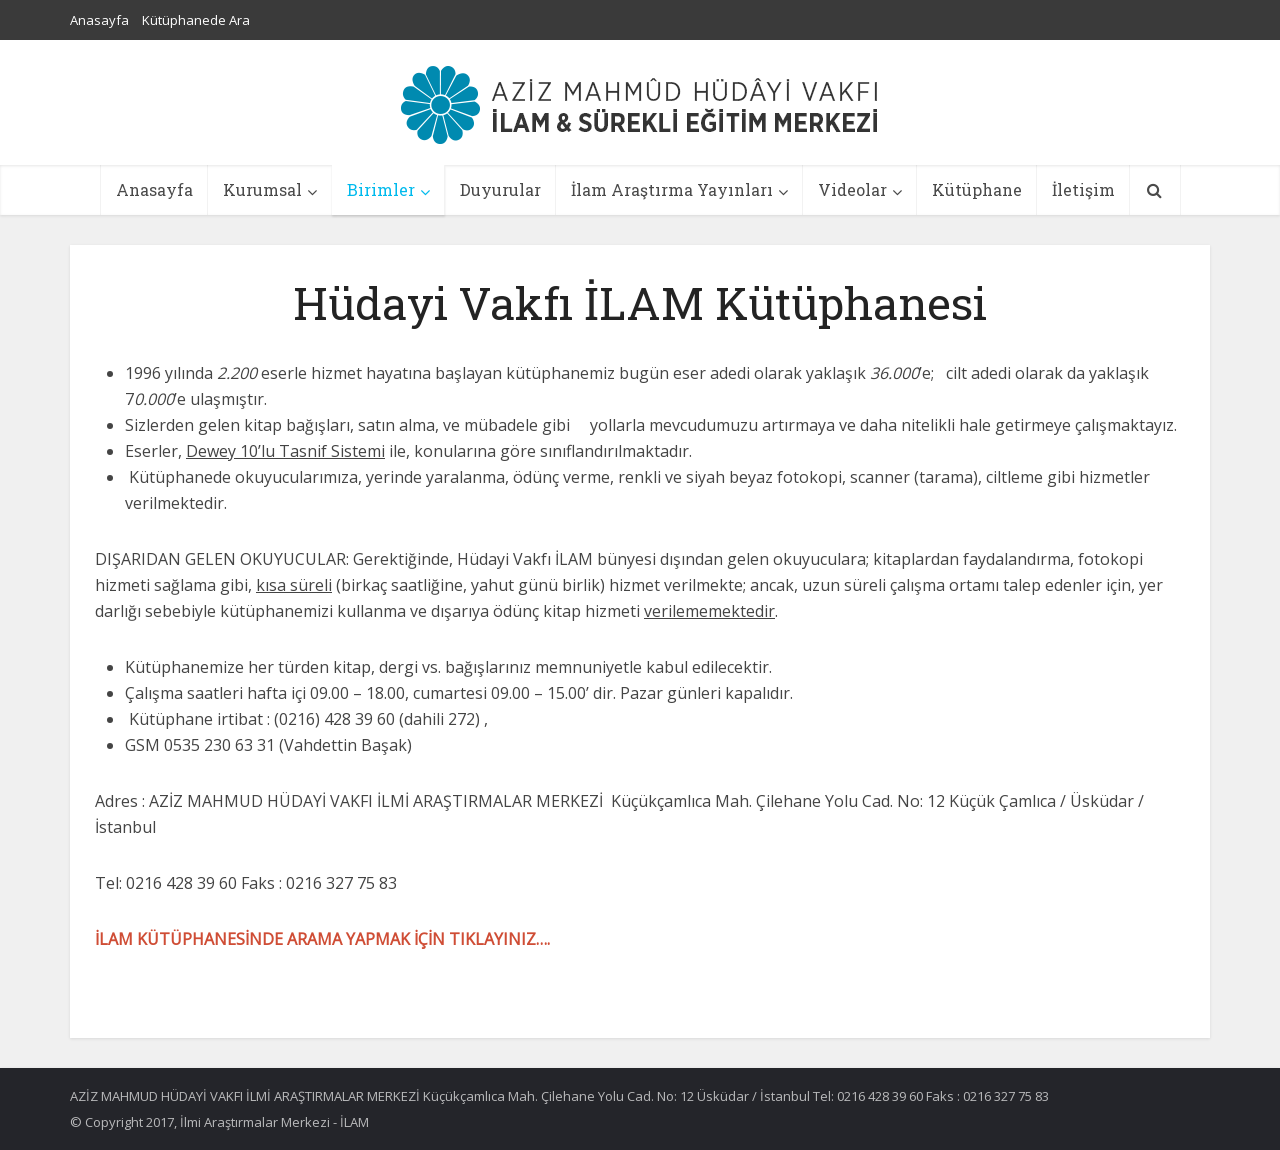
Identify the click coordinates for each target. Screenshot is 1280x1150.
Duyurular (500, 189)
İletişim (1083, 189)
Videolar (852, 189)
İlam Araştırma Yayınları (672, 189)
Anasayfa (99, 20)
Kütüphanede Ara (196, 20)
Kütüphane (977, 189)
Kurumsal (262, 189)
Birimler (381, 189)
